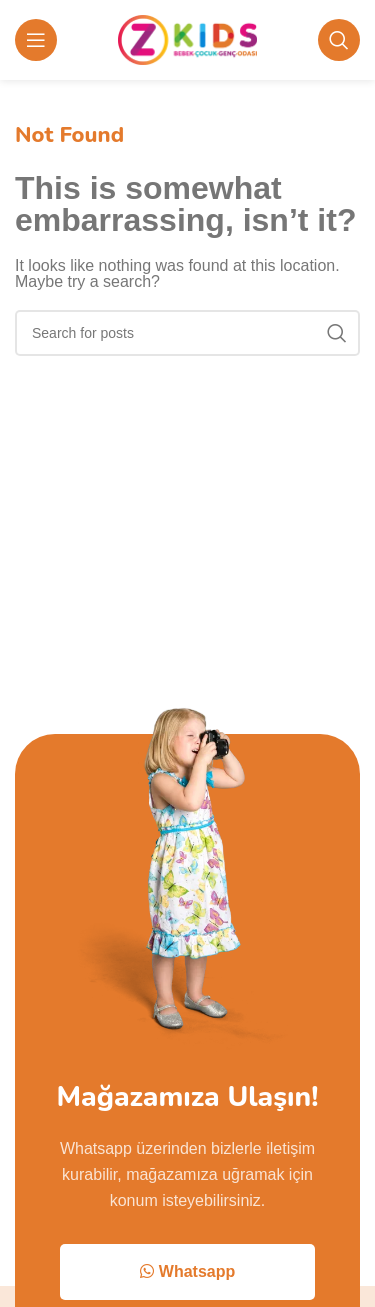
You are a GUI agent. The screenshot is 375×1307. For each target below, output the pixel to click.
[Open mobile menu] (36, 40)
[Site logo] (187, 38)
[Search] (339, 40)
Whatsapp (187, 1271)
